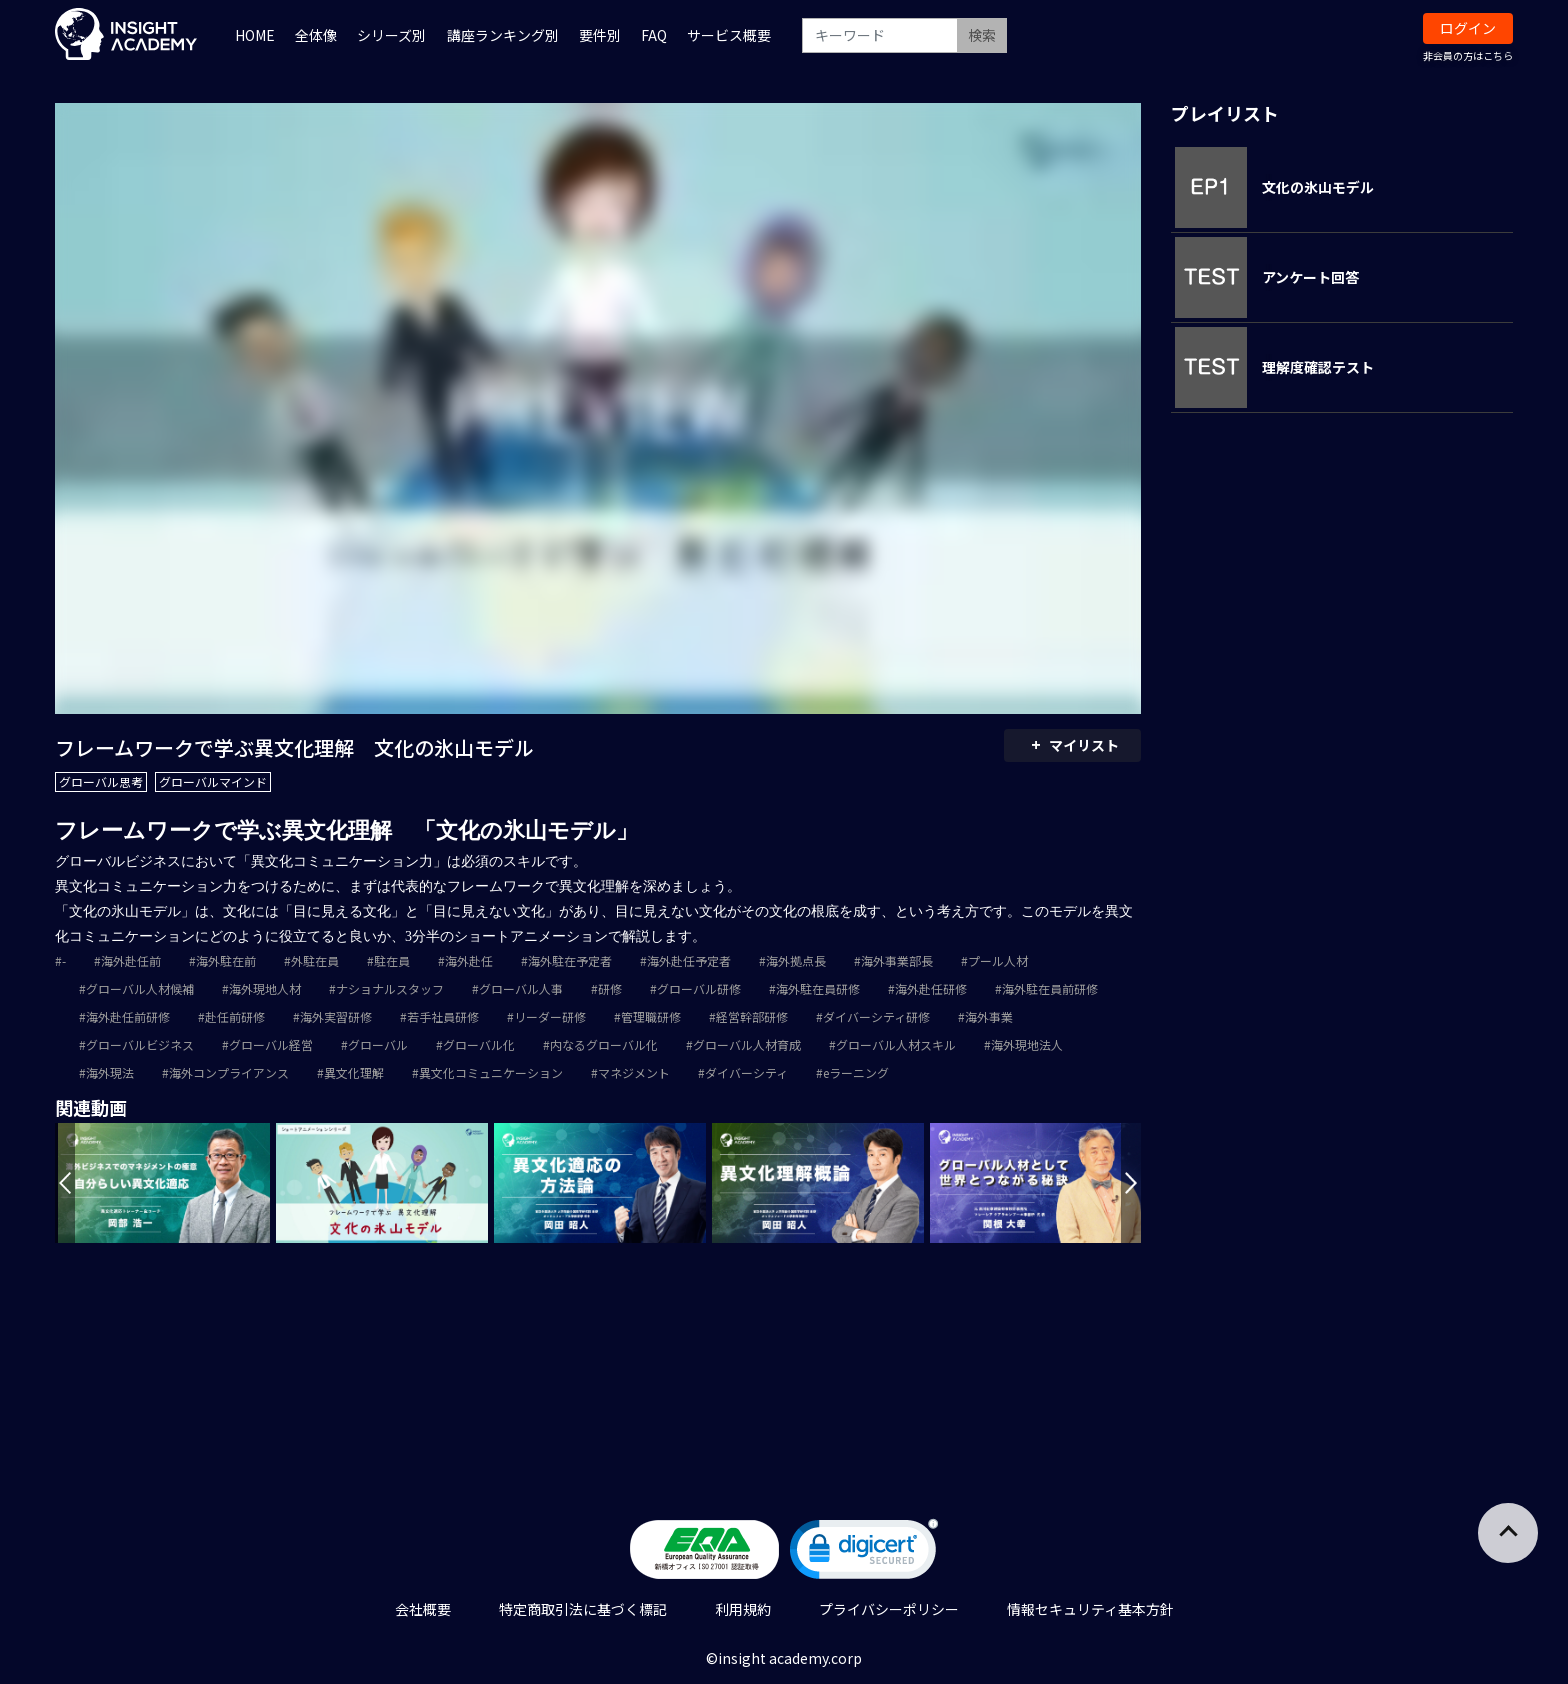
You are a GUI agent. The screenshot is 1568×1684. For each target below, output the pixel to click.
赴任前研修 (235, 1016)
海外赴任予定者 (689, 960)
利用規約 (743, 1609)
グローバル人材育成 (747, 1044)
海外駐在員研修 (818, 988)
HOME (255, 35)
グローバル (378, 1044)
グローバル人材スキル (896, 1044)
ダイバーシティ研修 (876, 1016)
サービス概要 (729, 35)
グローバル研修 (699, 988)
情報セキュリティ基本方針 (1090, 1609)
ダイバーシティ (746, 1072)
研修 (610, 988)
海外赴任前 (131, 960)
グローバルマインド (213, 781)
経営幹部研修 (752, 1016)
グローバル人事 (521, 988)
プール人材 (998, 960)
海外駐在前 (226, 960)
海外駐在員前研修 (1050, 988)
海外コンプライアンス (229, 1072)
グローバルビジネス (140, 1044)
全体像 (316, 35)
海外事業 (989, 1016)
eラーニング (856, 1072)
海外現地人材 (265, 988)
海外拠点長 (796, 960)
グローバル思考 (101, 781)
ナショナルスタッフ (390, 988)
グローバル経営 (271, 1044)
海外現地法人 (1027, 1044)
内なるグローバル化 (604, 1044)
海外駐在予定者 (570, 960)
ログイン (1468, 28)
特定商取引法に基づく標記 (583, 1609)
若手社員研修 (443, 1016)
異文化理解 (354, 1072)
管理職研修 (651, 1016)
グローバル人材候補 (140, 988)
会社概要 (423, 1609)
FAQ (654, 35)
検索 (982, 35)
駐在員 (392, 960)
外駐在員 (315, 960)
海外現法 (110, 1072)
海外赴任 (469, 960)
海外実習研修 (336, 1016)
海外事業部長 (897, 960)
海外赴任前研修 (128, 1016)
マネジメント (634, 1072)
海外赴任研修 (931, 988)
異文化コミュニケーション (491, 1072)
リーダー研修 (550, 1016)
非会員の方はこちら (1468, 55)
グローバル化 (479, 1044)
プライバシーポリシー (889, 1609)
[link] (864, 1553)
